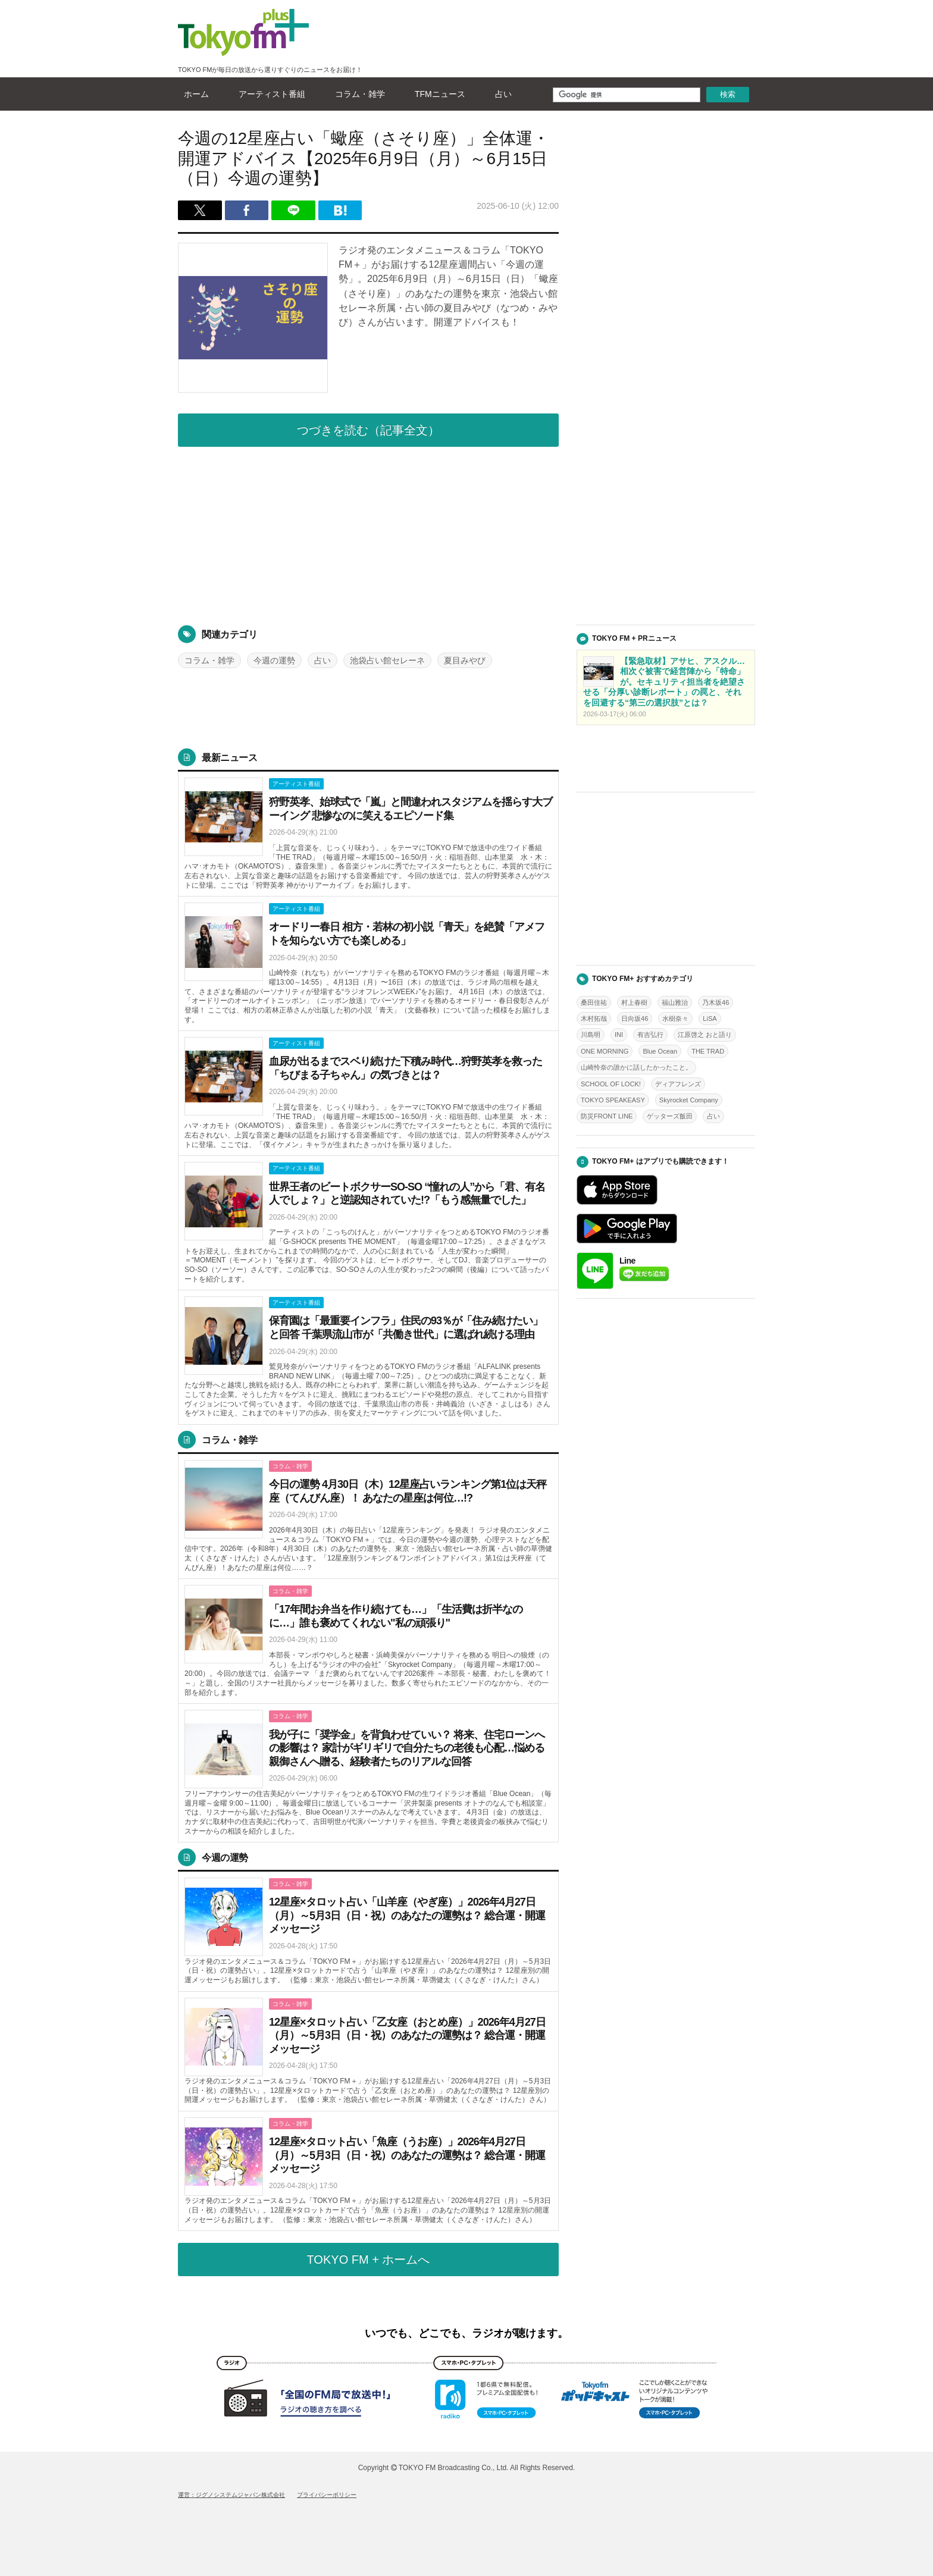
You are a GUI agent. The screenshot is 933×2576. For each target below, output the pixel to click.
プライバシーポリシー (326, 2495)
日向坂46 (634, 1018)
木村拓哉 (594, 1018)
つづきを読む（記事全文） (368, 430)
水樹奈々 (675, 1018)
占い (500, 94)
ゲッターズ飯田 (670, 1116)
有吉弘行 (650, 1034)
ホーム (193, 94)
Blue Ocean (660, 1051)
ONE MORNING (604, 1051)
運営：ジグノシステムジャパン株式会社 (231, 2495)
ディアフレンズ (678, 1084)
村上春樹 (634, 1002)
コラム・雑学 (357, 94)
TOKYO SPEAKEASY (613, 1100)
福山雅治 (675, 1002)
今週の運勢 (274, 660)
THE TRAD (707, 1051)
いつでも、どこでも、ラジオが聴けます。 (466, 2333)
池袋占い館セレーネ (387, 660)
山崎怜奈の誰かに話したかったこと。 (636, 1067)
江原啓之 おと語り (705, 1034)
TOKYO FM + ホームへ (368, 2259)
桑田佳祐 (594, 1002)
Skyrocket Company (688, 1100)
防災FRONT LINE (607, 1116)
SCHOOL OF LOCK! (611, 1084)
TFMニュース (437, 94)
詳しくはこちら (368, 834)
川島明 (590, 1034)
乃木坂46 (715, 1002)
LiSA (709, 1018)
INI (619, 1034)
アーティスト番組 (269, 94)
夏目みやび (465, 660)
